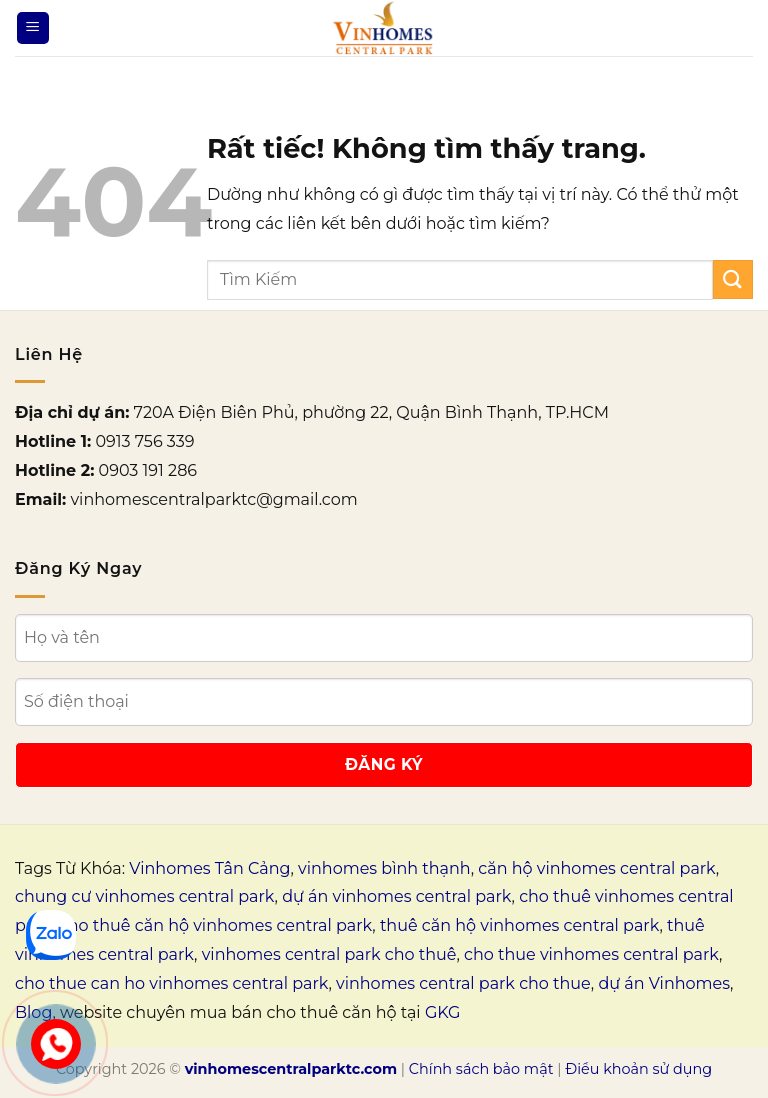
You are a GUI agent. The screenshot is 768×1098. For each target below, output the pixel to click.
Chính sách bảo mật (481, 1069)
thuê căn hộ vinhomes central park (520, 925)
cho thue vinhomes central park (591, 954)
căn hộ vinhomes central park (597, 868)
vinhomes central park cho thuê (329, 954)
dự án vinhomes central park (396, 896)
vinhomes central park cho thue (463, 983)
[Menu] (33, 28)
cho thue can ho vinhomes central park (171, 983)
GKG (442, 1012)
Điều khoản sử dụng (638, 1069)
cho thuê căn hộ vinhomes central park (215, 925)
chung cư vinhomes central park (145, 896)
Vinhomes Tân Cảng (209, 868)
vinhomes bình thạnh (384, 868)
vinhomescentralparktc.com (291, 1069)
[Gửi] (733, 279)
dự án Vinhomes (664, 983)
